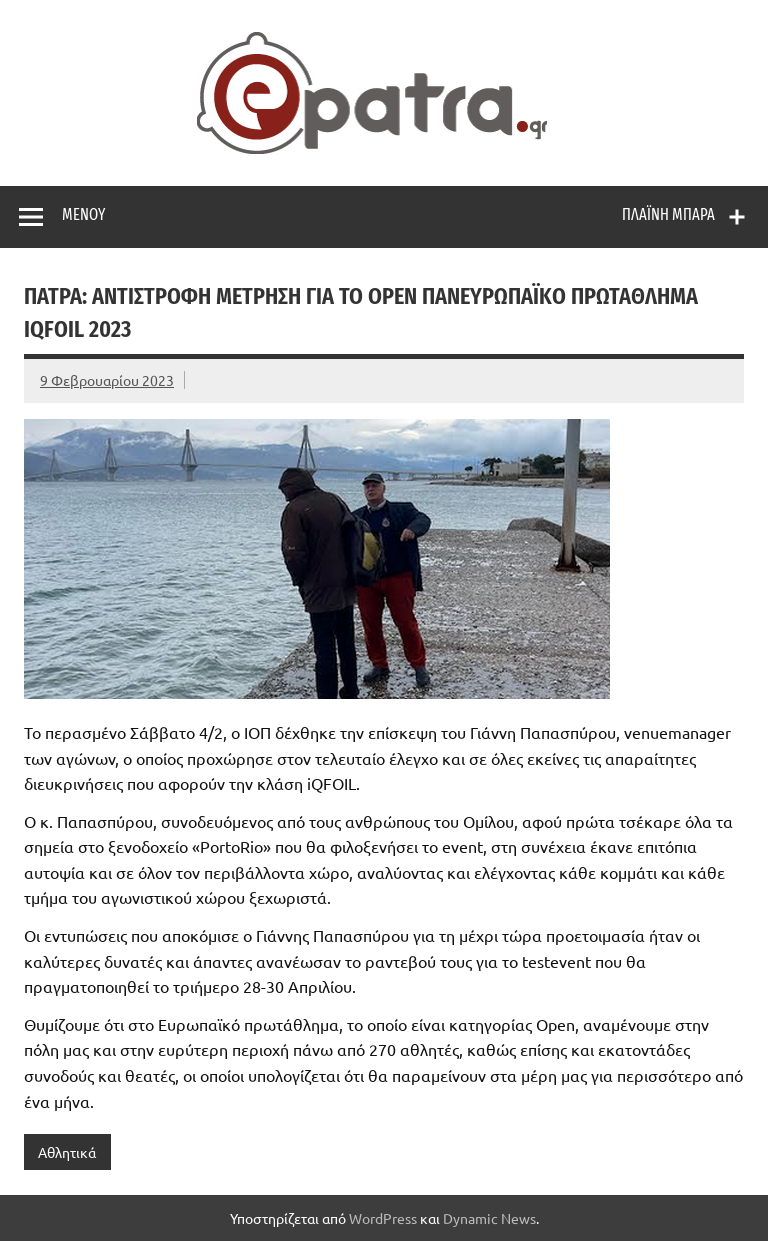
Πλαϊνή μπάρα (668, 214)
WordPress (383, 1218)
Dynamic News (489, 1218)
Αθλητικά (67, 1152)
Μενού (83, 214)
